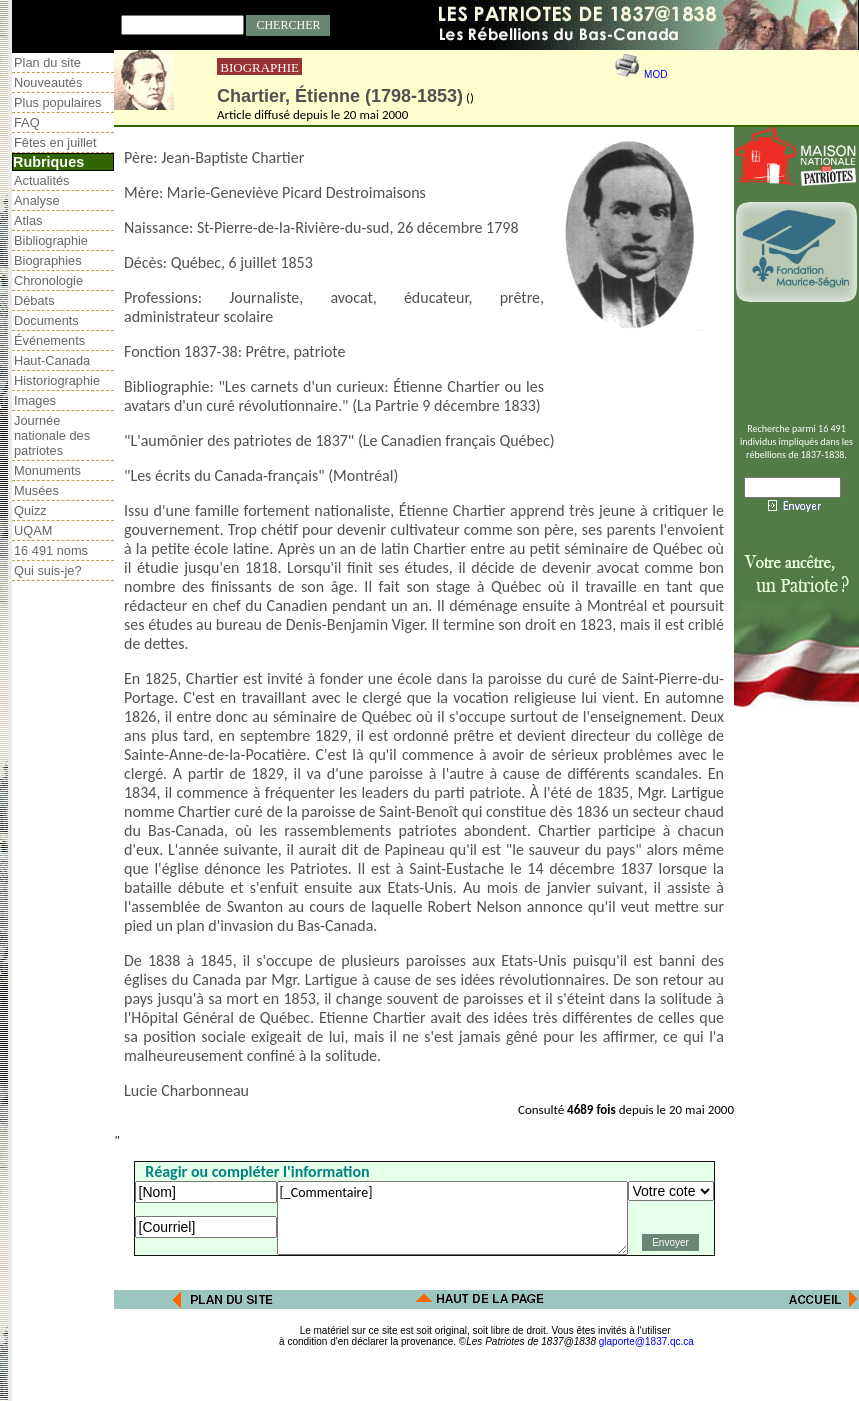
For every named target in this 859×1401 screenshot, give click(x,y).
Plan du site (47, 62)
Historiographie (57, 380)
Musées (36, 490)
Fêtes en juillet (55, 142)
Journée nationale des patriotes (52, 435)
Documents (46, 320)
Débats (34, 300)
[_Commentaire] (452, 1218)
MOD (655, 74)
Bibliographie (51, 240)
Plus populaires (58, 102)
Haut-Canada (52, 360)
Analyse (37, 200)
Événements (49, 340)
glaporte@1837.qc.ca (646, 1341)
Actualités (41, 180)
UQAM (33, 530)
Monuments (47, 470)
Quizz (30, 510)
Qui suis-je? (48, 570)
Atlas (28, 220)
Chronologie (48, 280)
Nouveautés (48, 82)
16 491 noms (51, 550)
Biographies (48, 260)
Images (35, 400)
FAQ (27, 122)
